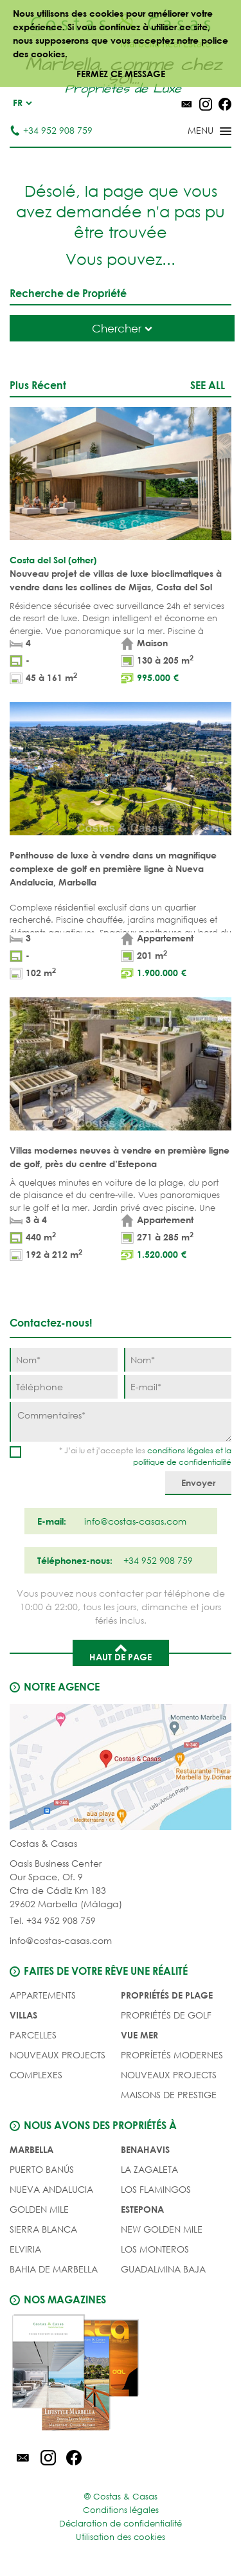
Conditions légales (121, 2510)
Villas (23, 2014)
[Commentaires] (120, 1422)
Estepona (142, 2209)
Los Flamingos (156, 2189)
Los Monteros (155, 2249)
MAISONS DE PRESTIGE (169, 2095)
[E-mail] (178, 1387)
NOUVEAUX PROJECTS (57, 2055)
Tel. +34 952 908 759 (53, 1920)
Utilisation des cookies (120, 2537)
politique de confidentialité (182, 1461)
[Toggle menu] (192, 131)
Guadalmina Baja (163, 2269)
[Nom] (64, 1360)
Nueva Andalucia (51, 2189)
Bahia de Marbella (54, 2269)
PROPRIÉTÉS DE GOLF (166, 2015)
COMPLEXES (36, 2075)
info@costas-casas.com (61, 1940)
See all (207, 385)
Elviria (25, 2249)
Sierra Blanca (43, 2229)
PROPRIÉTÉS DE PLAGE (167, 1995)
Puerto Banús (42, 2169)
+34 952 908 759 (51, 130)
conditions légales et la (189, 1450)
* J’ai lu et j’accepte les (145, 1456)
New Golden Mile (161, 2229)
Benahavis (145, 2149)
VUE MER (139, 2034)
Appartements (43, 1995)
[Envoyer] (198, 1483)
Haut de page (120, 1652)
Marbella (31, 2149)
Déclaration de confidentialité (120, 2523)
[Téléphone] (64, 1387)
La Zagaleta (149, 2169)
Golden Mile (39, 2209)
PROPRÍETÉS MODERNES (172, 2055)
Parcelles (33, 2035)
